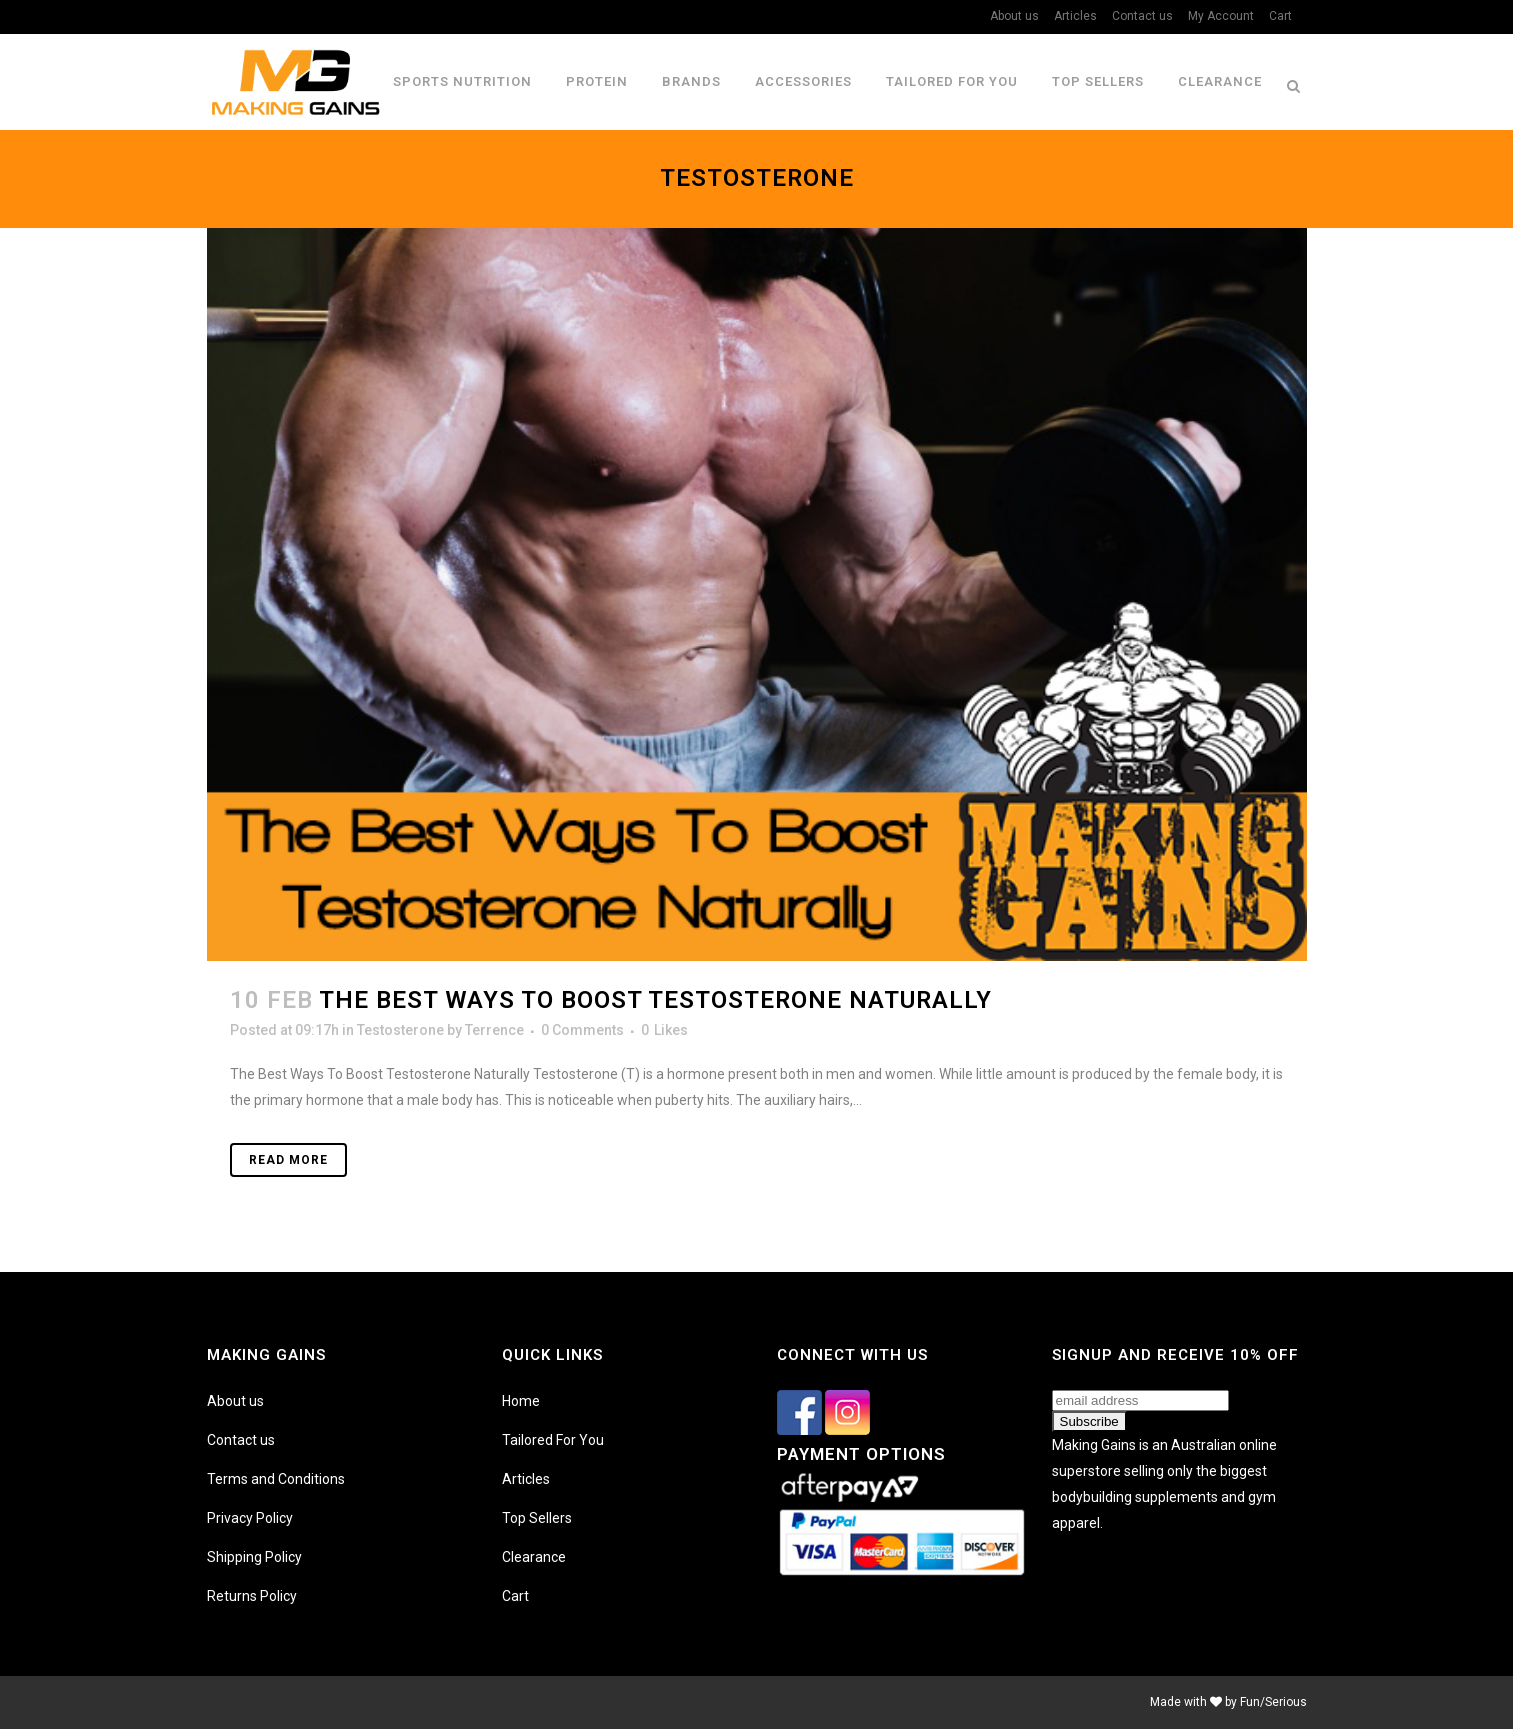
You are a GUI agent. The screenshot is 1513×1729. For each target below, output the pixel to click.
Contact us (1142, 16)
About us (1014, 16)
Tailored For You (553, 1440)
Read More (288, 1160)
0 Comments (582, 1030)
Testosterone (400, 1030)
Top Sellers (537, 1518)
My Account (1221, 16)
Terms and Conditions (276, 1479)
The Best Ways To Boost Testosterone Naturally (655, 1000)
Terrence (494, 1030)
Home (521, 1401)
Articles (1075, 16)
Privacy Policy (250, 1518)
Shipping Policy (254, 1557)
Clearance (534, 1557)
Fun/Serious (1273, 1702)
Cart (1280, 16)
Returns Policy (252, 1596)
